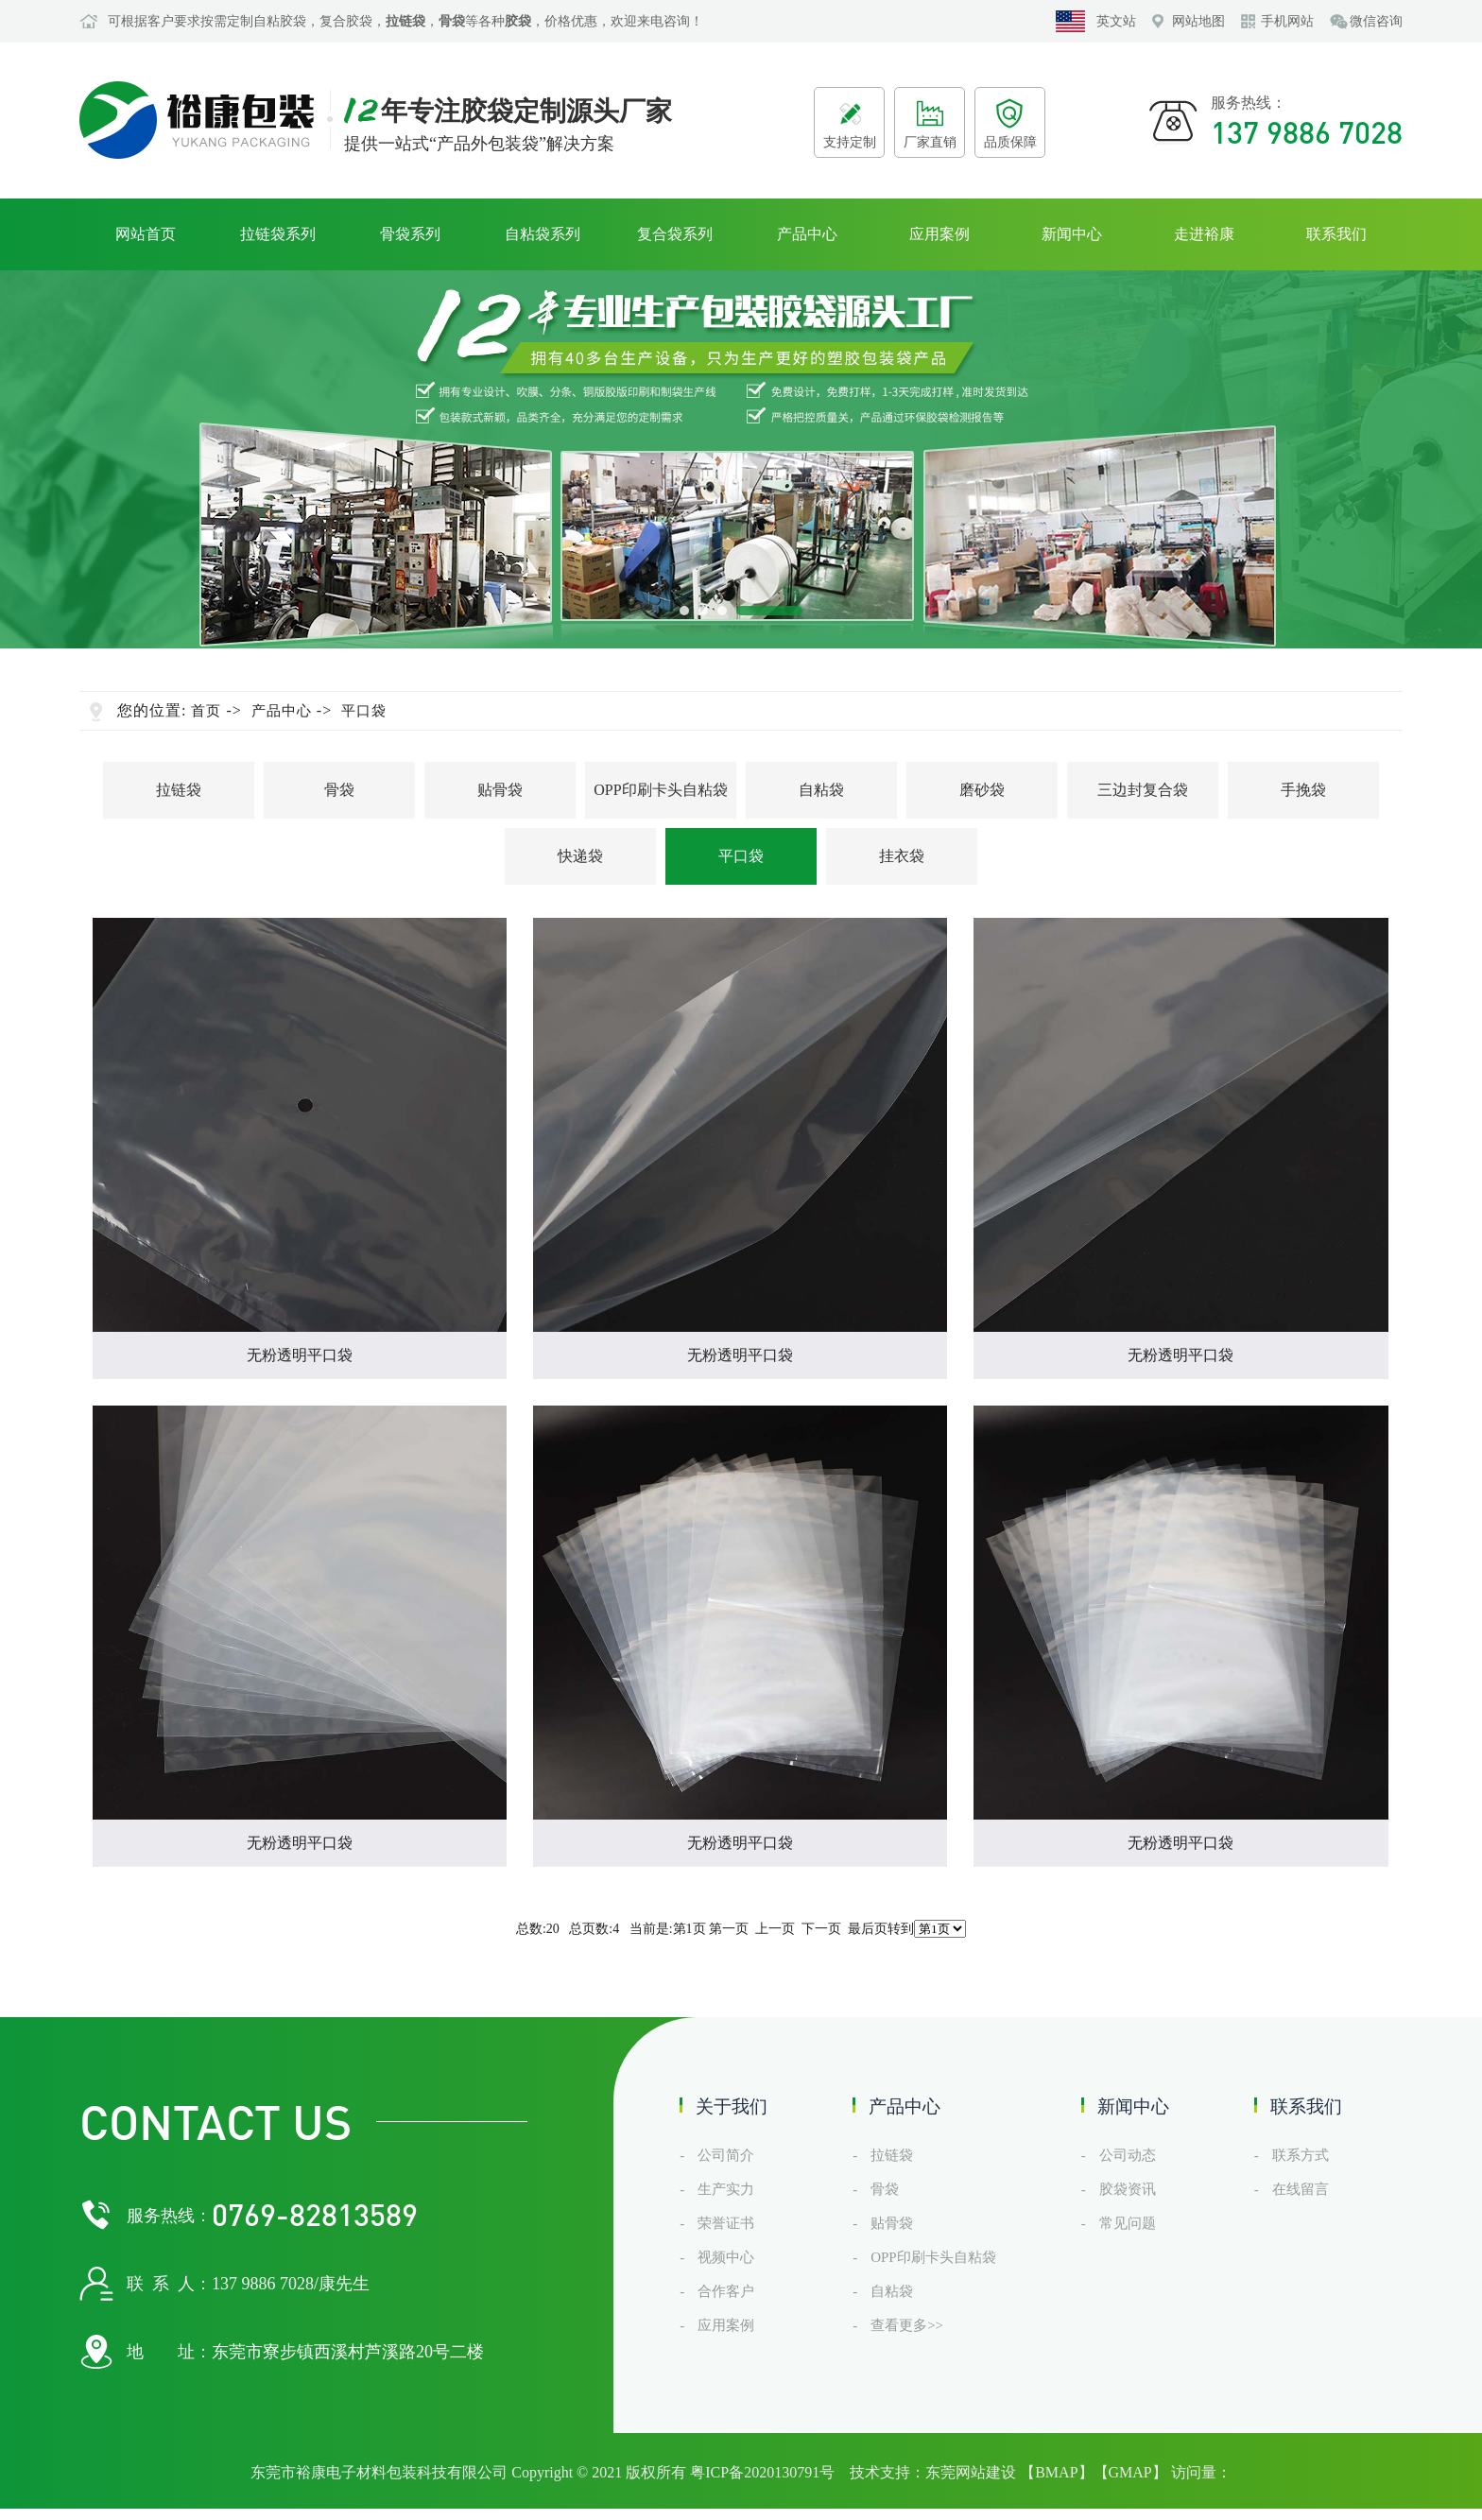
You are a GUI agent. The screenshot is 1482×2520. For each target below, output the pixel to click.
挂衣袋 (901, 856)
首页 (206, 710)
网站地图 (1198, 21)
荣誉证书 (726, 2223)
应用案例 (939, 234)
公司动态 (1127, 2155)
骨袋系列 (410, 234)
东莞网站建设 (970, 2472)
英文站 (1116, 21)
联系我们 (1336, 234)
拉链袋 (178, 790)
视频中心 (726, 2257)
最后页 (867, 1929)
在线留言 (1300, 2189)
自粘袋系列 (542, 234)
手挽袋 (1303, 790)
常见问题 (1127, 2223)
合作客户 (726, 2291)
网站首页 (145, 234)
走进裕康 (1204, 234)
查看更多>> (906, 2325)
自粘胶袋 (279, 21)
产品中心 (807, 234)
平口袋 (364, 710)
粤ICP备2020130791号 (762, 2472)
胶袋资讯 (1127, 2189)
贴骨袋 (500, 790)
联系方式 (1300, 2155)
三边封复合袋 (1142, 790)
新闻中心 (1072, 234)
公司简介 (726, 2155)
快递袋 (580, 856)
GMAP (1130, 2472)
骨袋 (339, 790)
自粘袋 (821, 790)
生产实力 (726, 2189)
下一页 (821, 1929)
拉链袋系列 (278, 234)
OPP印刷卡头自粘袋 (660, 790)
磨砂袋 (982, 790)
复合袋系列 (675, 234)
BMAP (1056, 2472)
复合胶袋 (345, 21)
